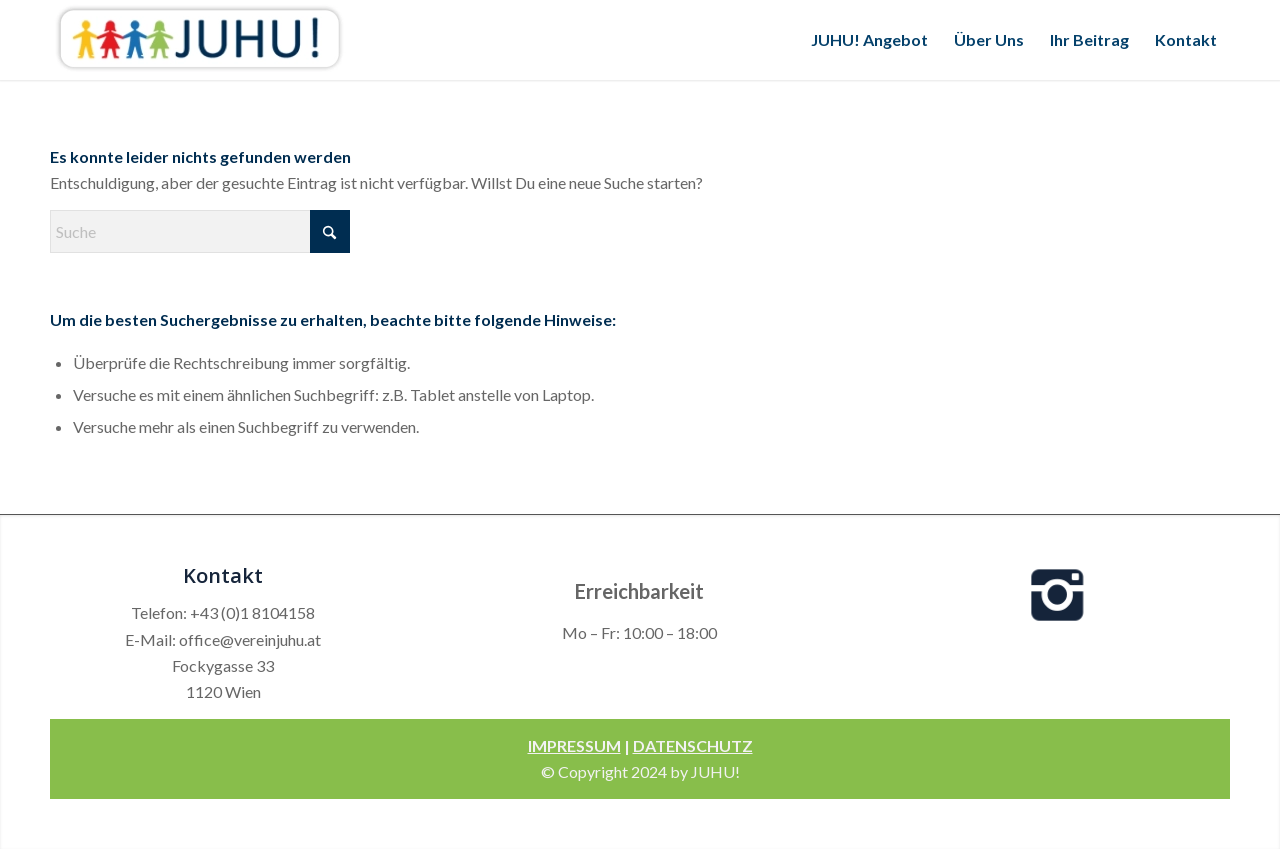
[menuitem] (869, 40)
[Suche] (200, 231)
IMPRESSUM (574, 745)
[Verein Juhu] (200, 40)
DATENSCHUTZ (693, 745)
